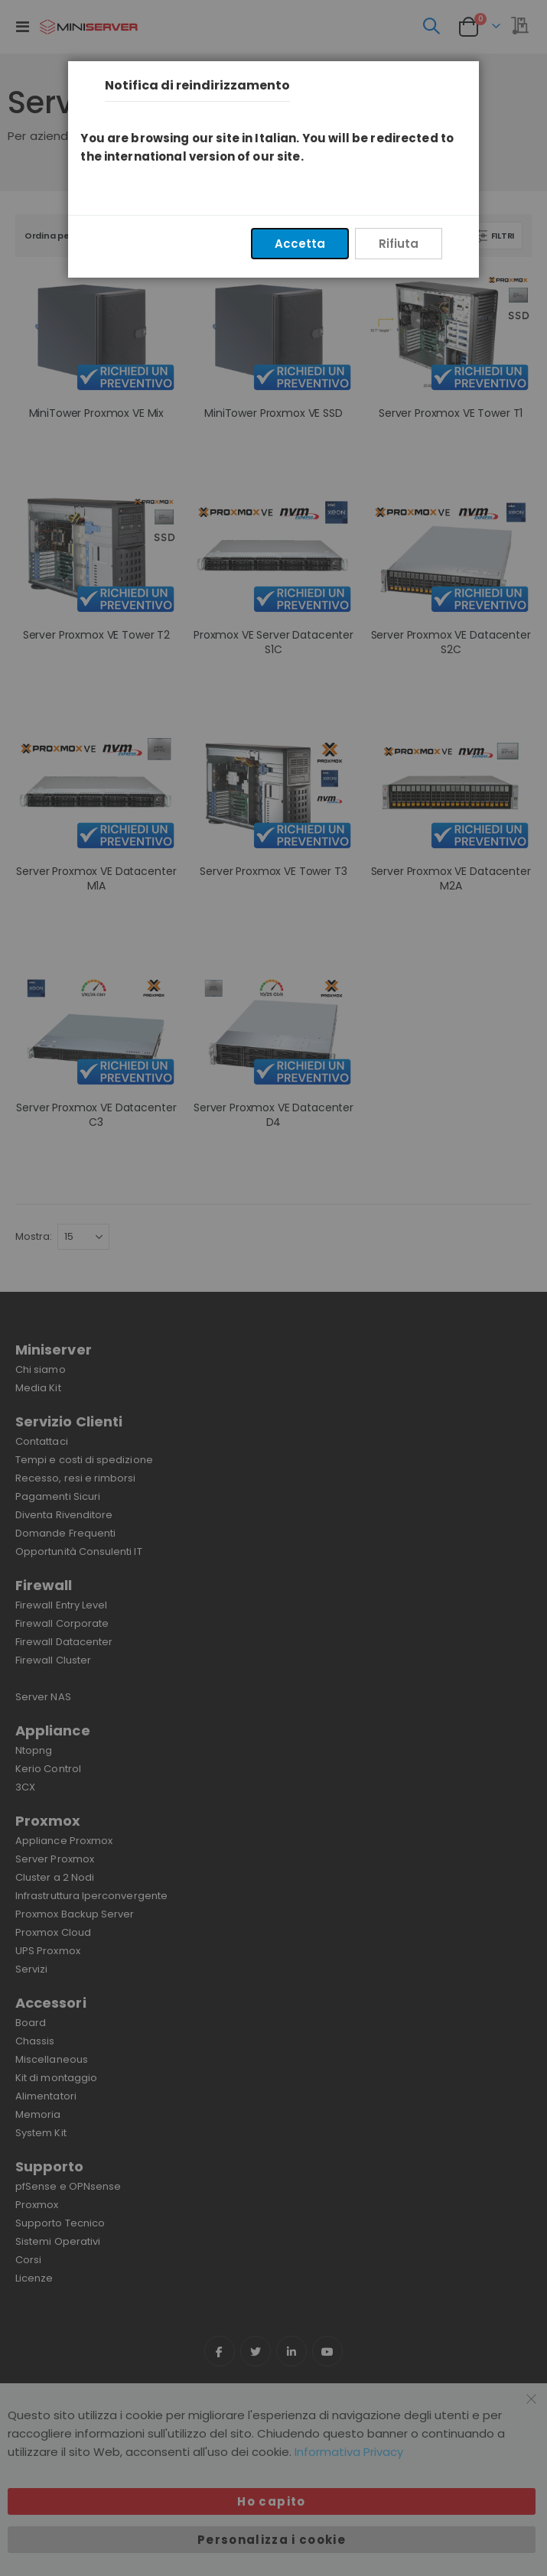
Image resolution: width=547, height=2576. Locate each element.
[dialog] (273, 1288)
